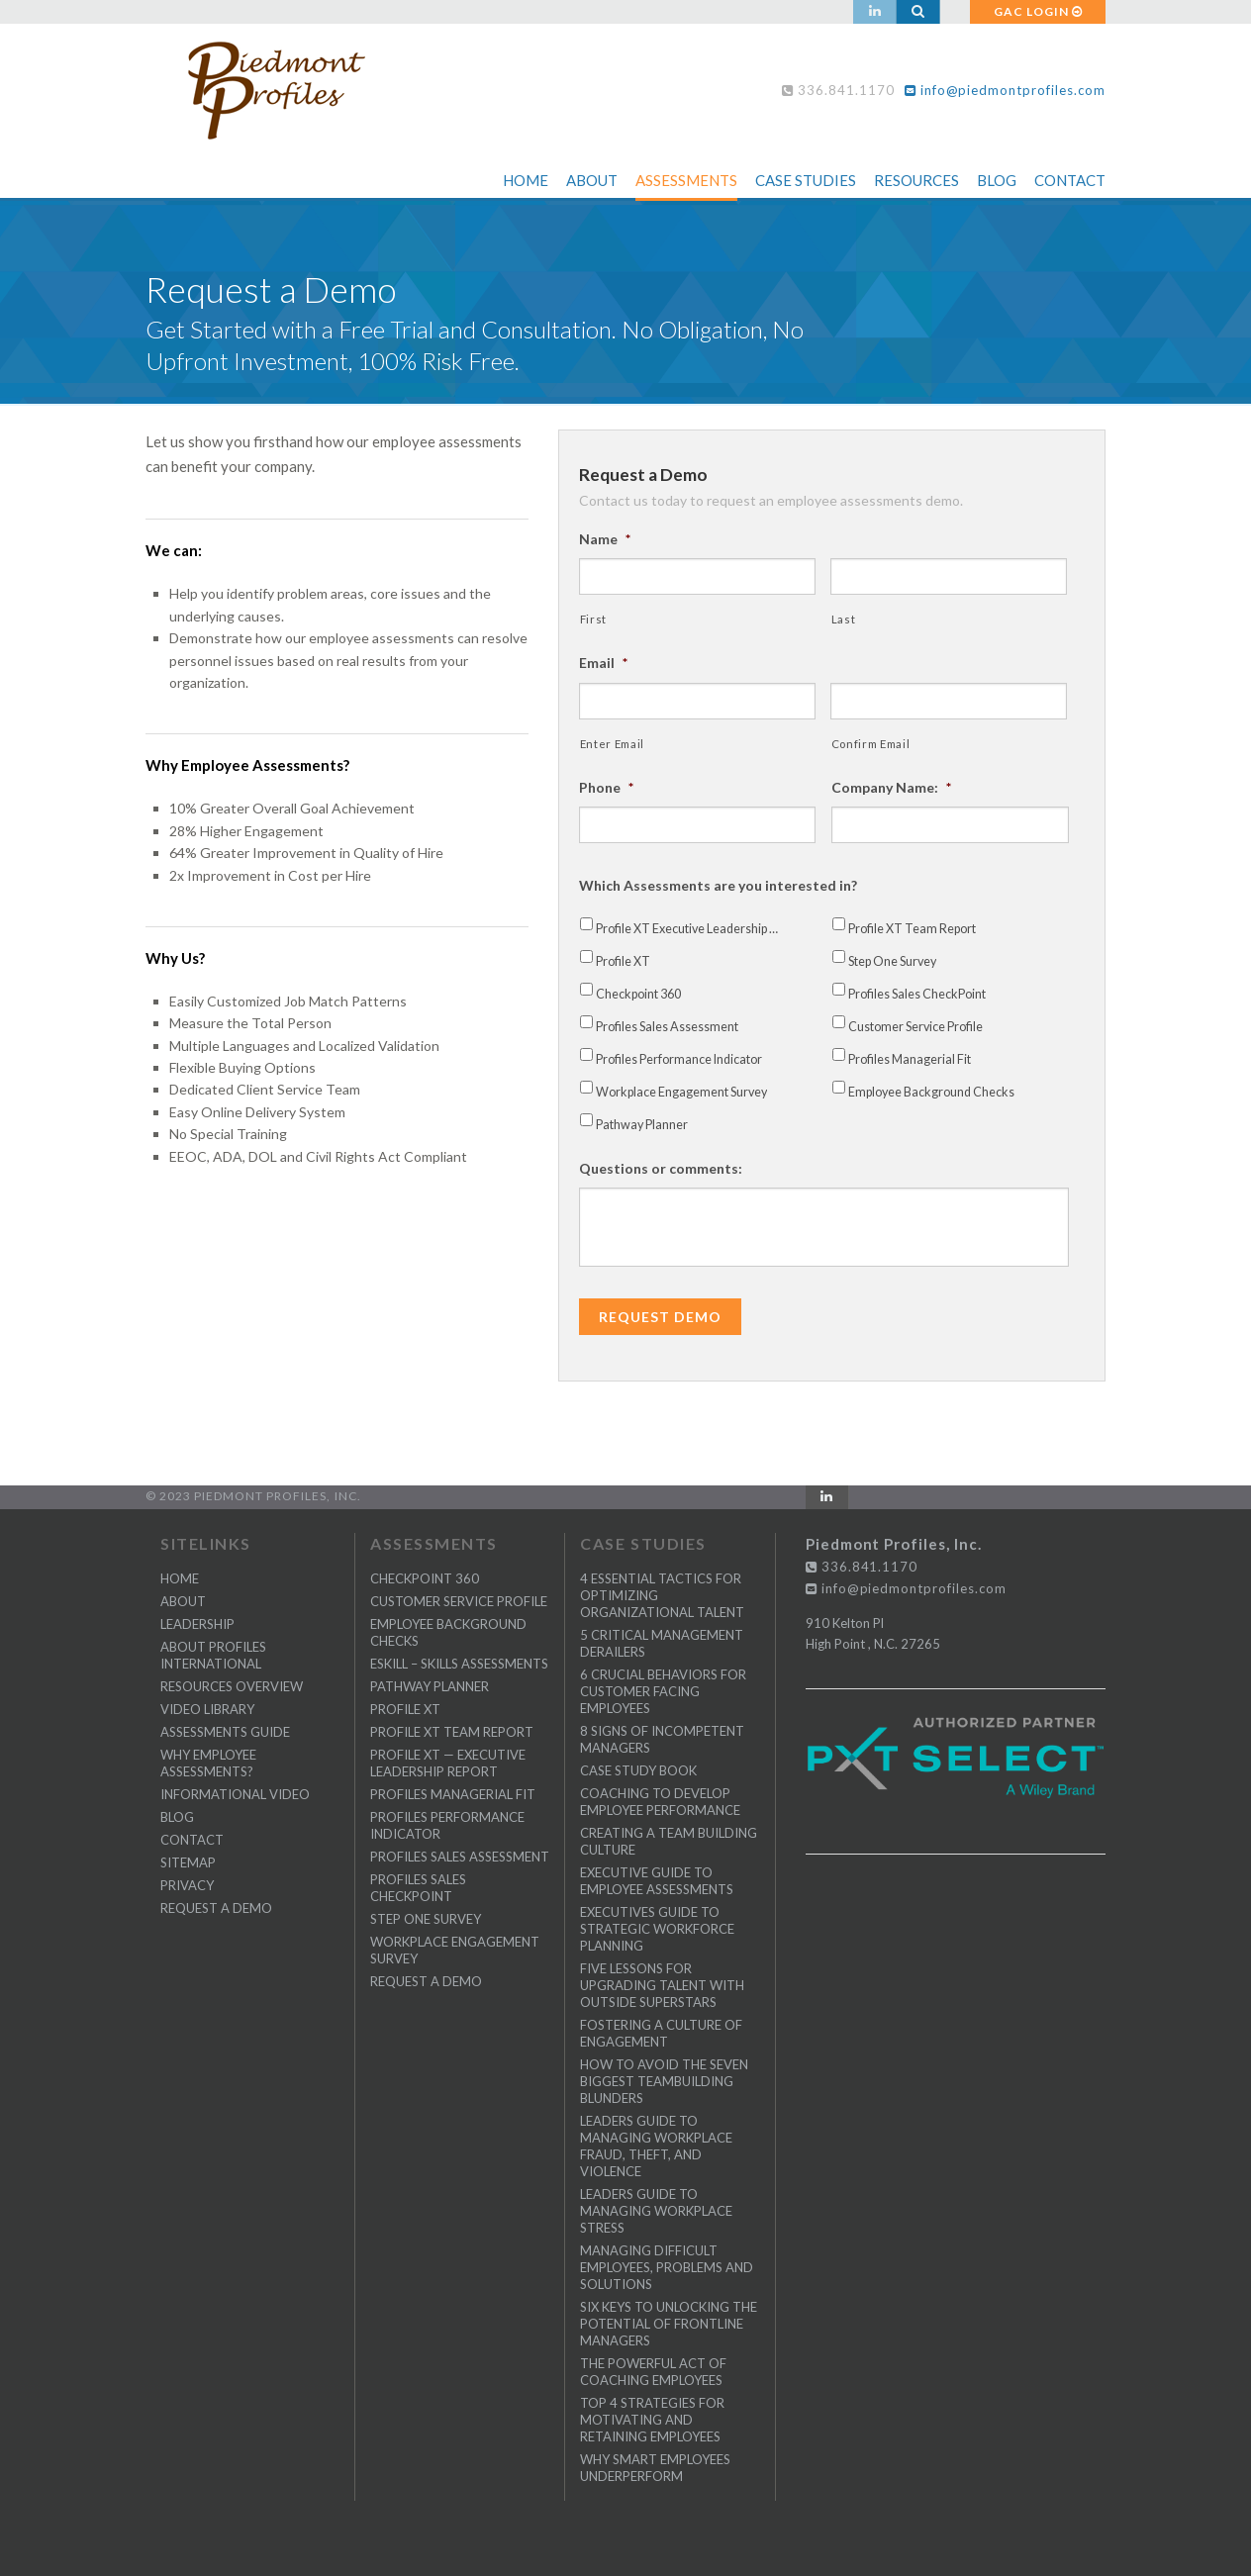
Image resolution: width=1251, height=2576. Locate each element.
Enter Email (612, 743)
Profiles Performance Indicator (679, 1059)
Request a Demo (216, 1908)
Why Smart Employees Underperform (655, 2467)
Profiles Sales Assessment (667, 1026)
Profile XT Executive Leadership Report (691, 928)
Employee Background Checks (931, 1092)
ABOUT (183, 1601)
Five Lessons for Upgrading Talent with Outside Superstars (662, 1985)
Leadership (197, 1624)
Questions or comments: (660, 1168)
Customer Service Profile (915, 1026)
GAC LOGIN (1038, 11)
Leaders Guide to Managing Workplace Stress (656, 2211)
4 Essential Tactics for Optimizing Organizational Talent (662, 1595)
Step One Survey (892, 961)
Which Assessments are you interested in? (718, 885)
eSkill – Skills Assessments (459, 1663)
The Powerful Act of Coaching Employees (653, 2371)
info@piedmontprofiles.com (1005, 90)
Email (603, 662)
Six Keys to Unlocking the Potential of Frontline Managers (668, 2323)
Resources (916, 180)
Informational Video (235, 1794)
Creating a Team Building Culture (668, 1841)
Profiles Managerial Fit (909, 1059)
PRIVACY (187, 1885)
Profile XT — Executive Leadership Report (448, 1763)
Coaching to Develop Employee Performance (660, 1801)
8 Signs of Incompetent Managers (662, 1739)
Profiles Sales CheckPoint (917, 994)
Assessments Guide (225, 1732)
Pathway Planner (642, 1124)
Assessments (686, 180)
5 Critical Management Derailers (661, 1643)
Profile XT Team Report (912, 928)
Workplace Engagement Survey (681, 1092)
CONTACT (192, 1840)
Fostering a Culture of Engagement (661, 2033)
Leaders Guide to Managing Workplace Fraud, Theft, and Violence (656, 2146)
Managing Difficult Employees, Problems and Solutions (666, 2267)
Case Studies (805, 180)
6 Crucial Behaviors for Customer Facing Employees (663, 1691)
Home (525, 180)
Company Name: (891, 787)
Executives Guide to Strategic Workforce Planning (657, 1929)
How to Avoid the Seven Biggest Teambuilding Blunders (664, 2081)
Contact (1070, 180)
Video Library (207, 1709)
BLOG (177, 1817)
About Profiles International (213, 1655)
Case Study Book (638, 1770)
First (593, 619)
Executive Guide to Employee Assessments (656, 1880)
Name (604, 538)
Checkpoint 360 (638, 994)
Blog (996, 180)
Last (843, 619)
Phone (606, 787)
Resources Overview (231, 1686)
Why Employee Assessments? (208, 1763)
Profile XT (623, 961)
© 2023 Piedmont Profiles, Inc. (253, 1495)
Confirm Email (871, 743)
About (592, 180)
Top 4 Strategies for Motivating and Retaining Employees (652, 2419)
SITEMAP (188, 1862)
